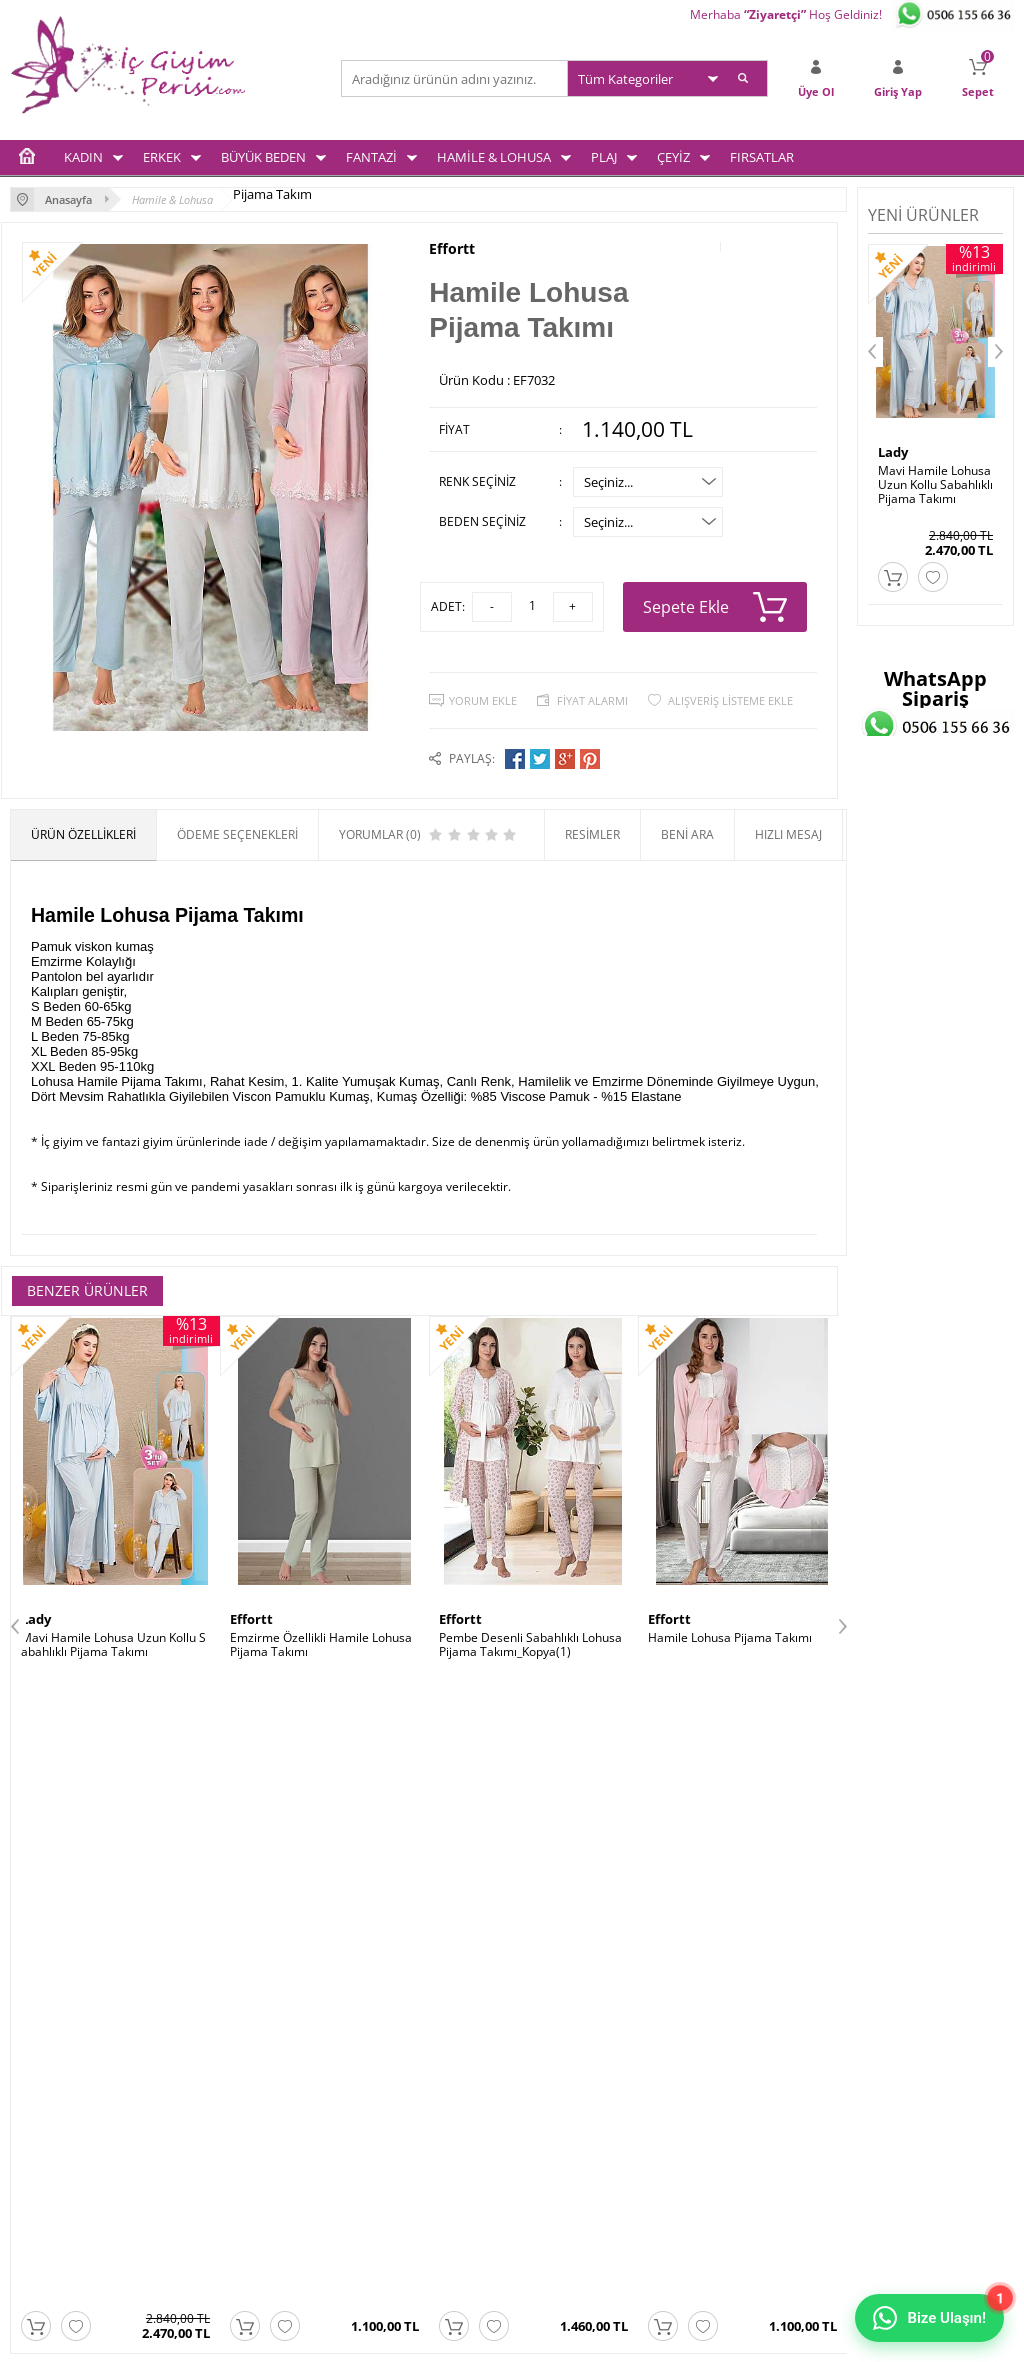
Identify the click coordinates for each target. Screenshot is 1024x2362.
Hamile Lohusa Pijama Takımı (730, 1638)
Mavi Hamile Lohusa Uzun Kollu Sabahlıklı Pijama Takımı (113, 1645)
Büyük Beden (46, 2055)
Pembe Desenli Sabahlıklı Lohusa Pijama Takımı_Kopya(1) (530, 1645)
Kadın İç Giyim (49, 2003)
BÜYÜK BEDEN (263, 157)
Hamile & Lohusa (57, 2107)
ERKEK (162, 157)
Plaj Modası (42, 2159)
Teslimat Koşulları (230, 2003)
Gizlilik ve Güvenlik (232, 2107)
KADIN (83, 157)
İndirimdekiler (389, 2055)
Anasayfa (377, 2003)
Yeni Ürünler (386, 2029)
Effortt (452, 249)
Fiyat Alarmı (592, 700)
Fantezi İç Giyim (53, 2081)
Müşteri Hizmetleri (403, 2081)
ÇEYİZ (673, 157)
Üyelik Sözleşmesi (231, 2029)
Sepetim (545, 2055)
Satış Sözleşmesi (227, 2055)
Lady (36, 1619)
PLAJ (604, 157)
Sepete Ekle (715, 607)
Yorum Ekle (483, 700)
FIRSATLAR (762, 157)
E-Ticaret (451, 2336)
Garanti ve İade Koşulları (249, 2081)
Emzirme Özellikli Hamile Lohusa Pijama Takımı (321, 1645)
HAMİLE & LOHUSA (494, 157)
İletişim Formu (561, 2081)
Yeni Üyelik (552, 2029)
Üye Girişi (549, 2003)
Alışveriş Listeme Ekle (730, 700)
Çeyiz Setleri (44, 2133)
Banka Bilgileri (391, 2107)
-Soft (407, 2336)
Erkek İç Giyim (49, 2029)
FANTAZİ (371, 157)
